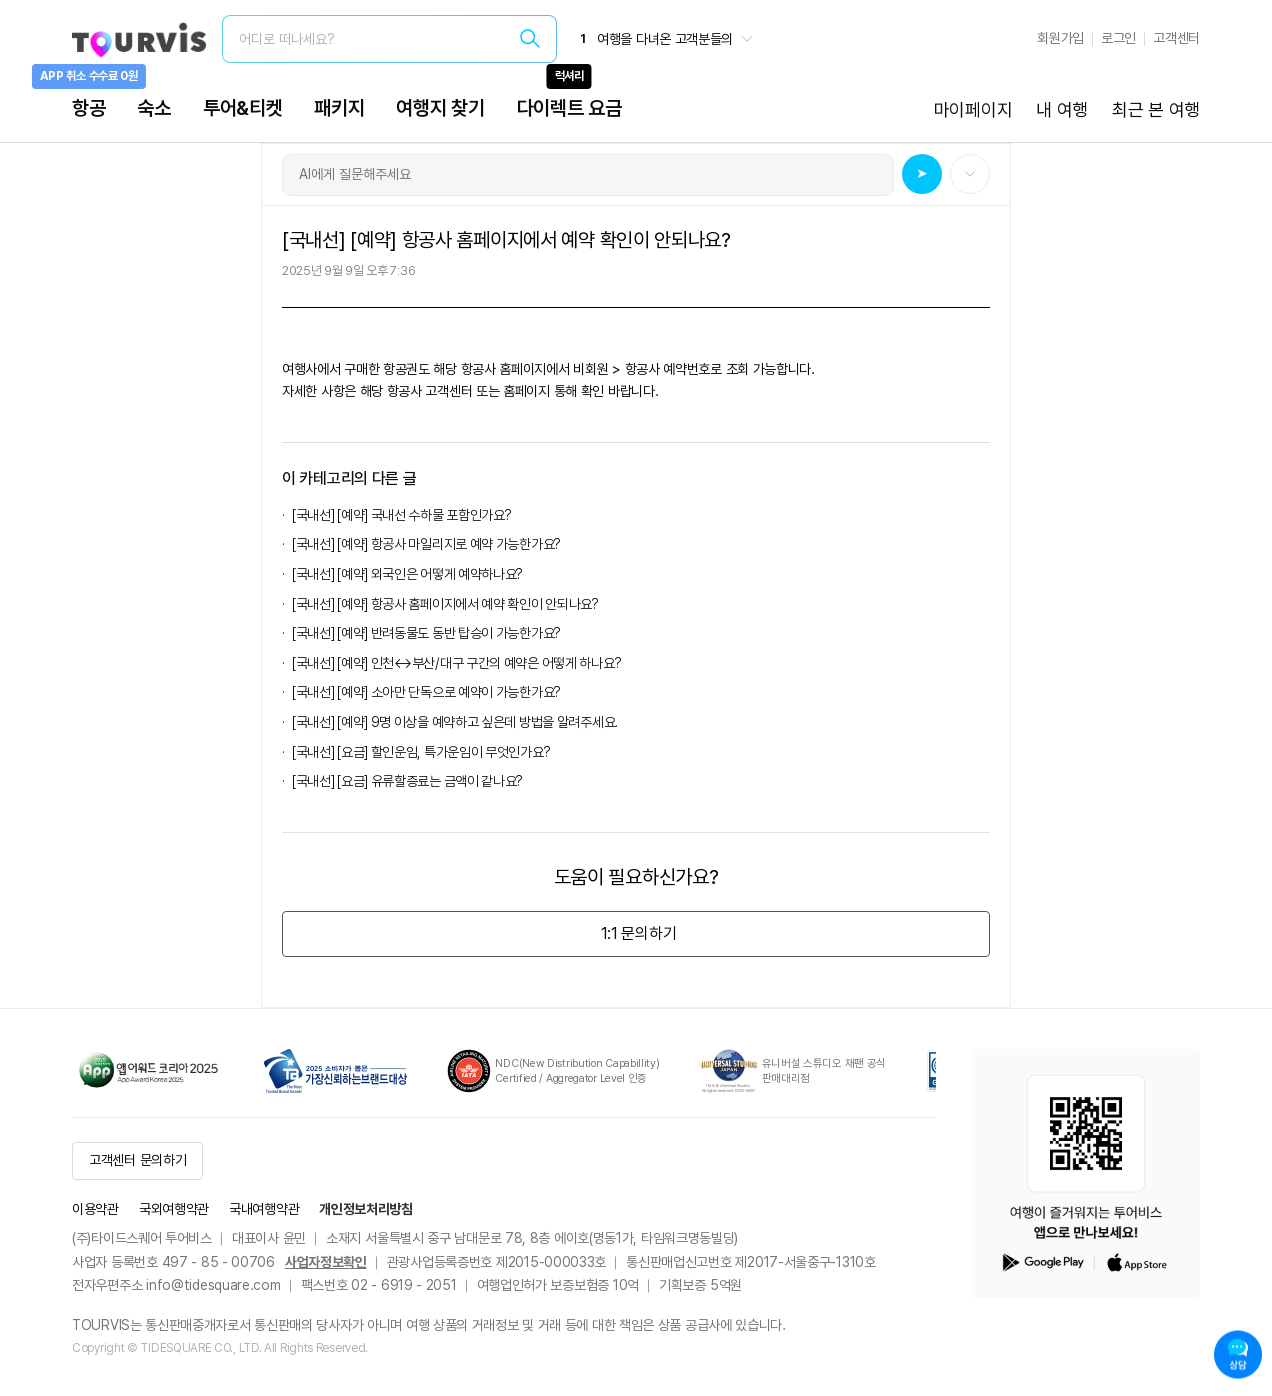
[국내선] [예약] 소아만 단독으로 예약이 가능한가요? (426, 692)
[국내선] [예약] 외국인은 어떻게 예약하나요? (407, 574)
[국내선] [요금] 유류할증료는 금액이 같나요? (407, 781)
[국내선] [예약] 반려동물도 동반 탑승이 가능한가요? (429, 633)
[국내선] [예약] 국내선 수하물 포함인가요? (402, 515)
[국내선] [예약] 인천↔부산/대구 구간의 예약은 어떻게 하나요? (459, 663)
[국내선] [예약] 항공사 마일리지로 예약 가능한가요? (426, 544)
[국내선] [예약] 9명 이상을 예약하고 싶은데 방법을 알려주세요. (457, 722)
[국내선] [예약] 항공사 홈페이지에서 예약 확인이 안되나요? (445, 604)
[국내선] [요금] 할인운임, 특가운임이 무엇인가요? (421, 752)
